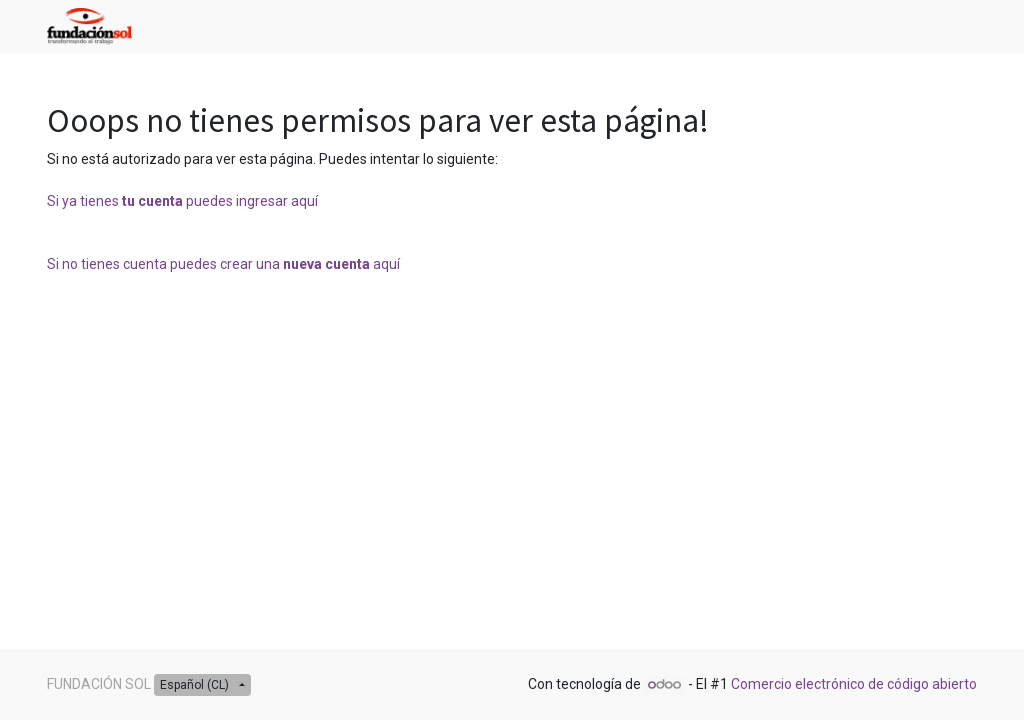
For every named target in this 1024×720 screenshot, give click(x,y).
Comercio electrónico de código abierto (854, 684)
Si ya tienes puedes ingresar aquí (182, 201)
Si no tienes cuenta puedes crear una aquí (223, 264)
